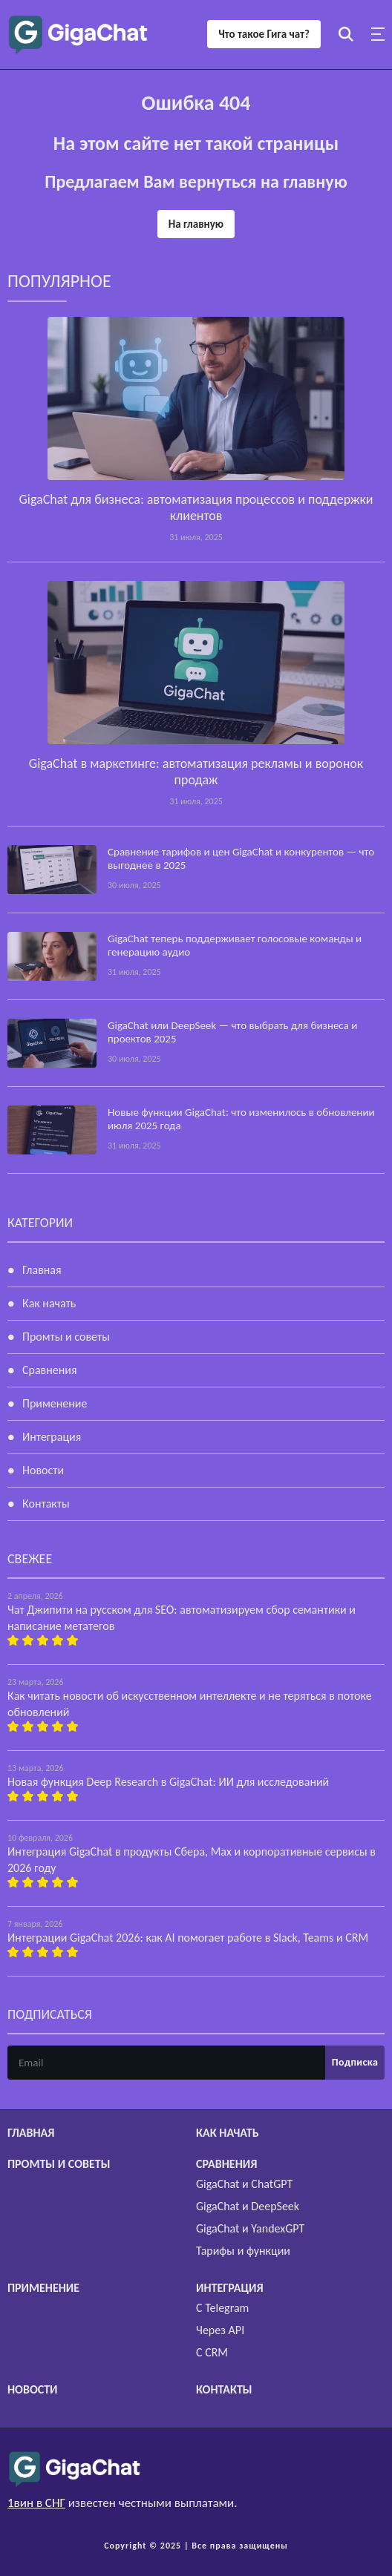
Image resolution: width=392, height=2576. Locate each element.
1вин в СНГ (36, 2503)
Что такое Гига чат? (264, 34)
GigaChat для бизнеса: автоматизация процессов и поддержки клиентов (196, 507)
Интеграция (51, 1437)
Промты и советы (66, 1337)
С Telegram (222, 2308)
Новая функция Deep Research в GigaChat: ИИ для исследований (168, 1782)
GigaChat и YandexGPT (250, 2228)
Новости (43, 1470)
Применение (54, 1403)
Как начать (49, 1303)
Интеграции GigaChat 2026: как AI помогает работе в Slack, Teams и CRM (187, 1938)
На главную (196, 224)
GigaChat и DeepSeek (247, 2206)
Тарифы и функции (243, 2251)
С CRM (212, 2352)
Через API (220, 2330)
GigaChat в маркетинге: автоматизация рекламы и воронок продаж (196, 771)
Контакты (46, 1503)
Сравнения (49, 1370)
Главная (42, 1270)
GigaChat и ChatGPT (244, 2184)
